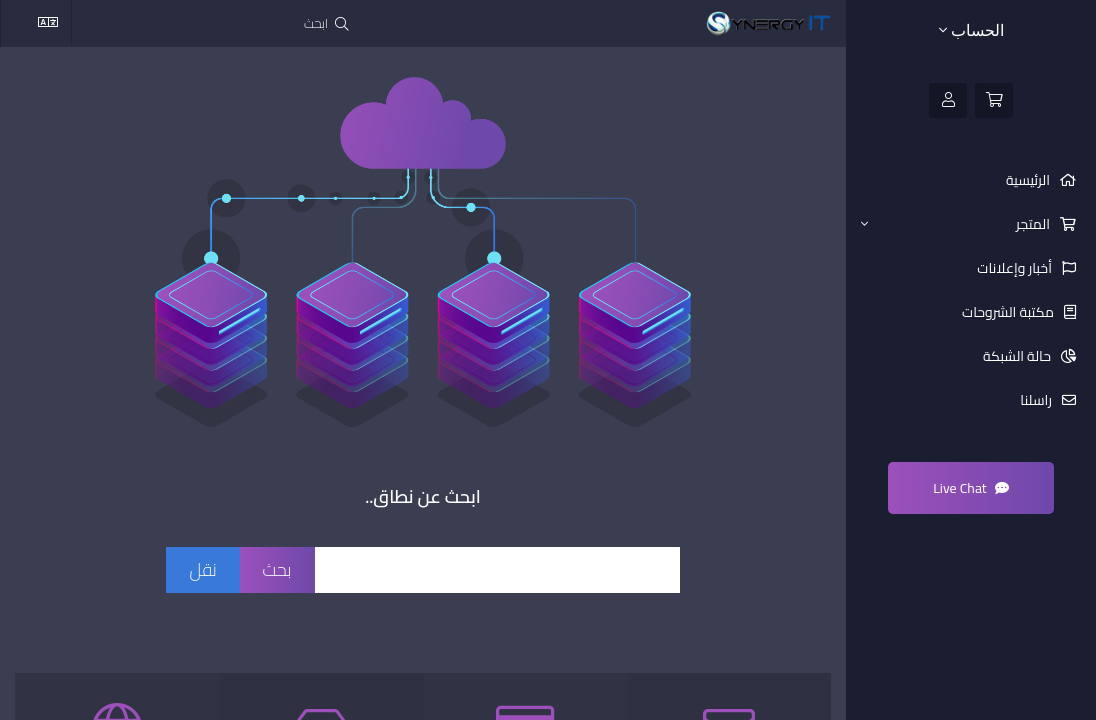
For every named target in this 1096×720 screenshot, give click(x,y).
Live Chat (971, 488)
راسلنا (1037, 400)
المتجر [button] (957, 224)
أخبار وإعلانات (1016, 268)
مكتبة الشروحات (1009, 312)
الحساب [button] (971, 30)
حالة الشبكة (1018, 356)
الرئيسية (1029, 180)
